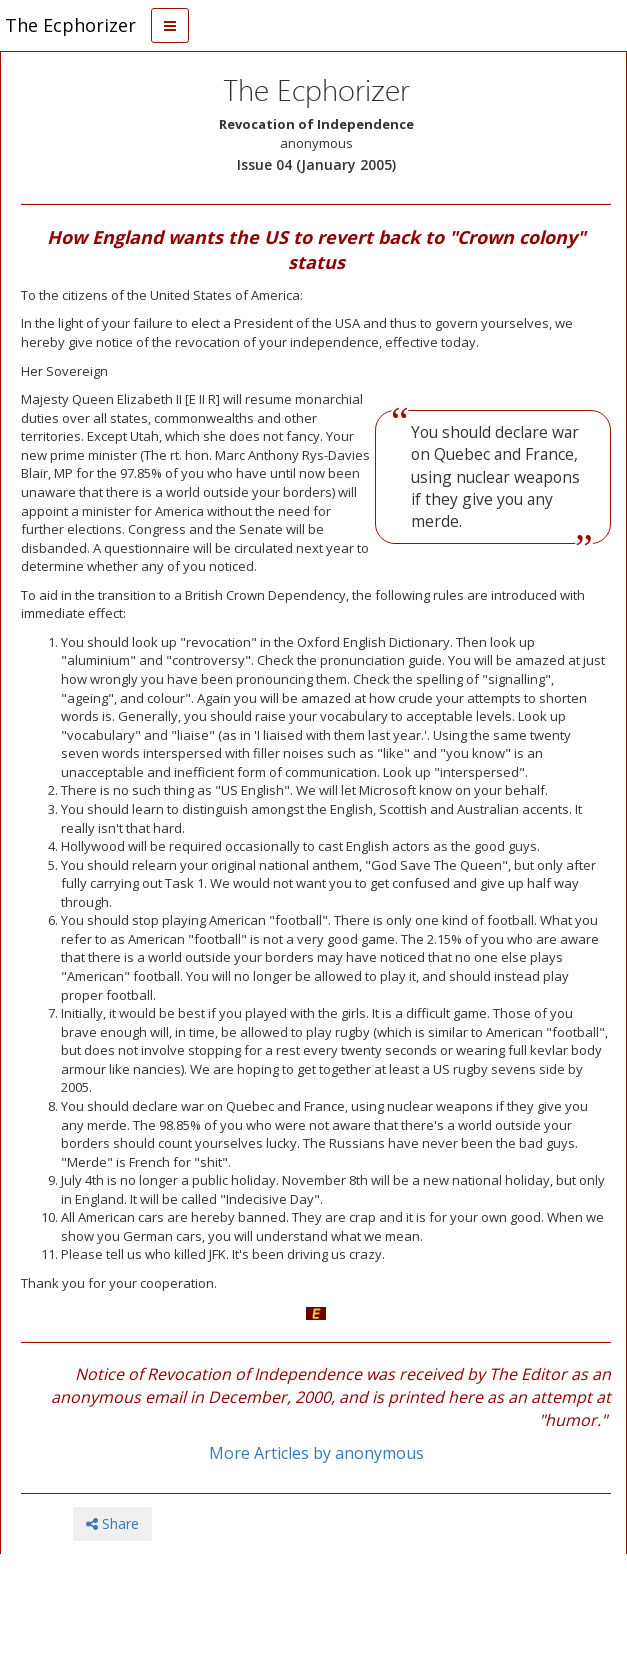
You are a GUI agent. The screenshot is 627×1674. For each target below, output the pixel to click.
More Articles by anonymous (316, 1453)
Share (112, 1523)
